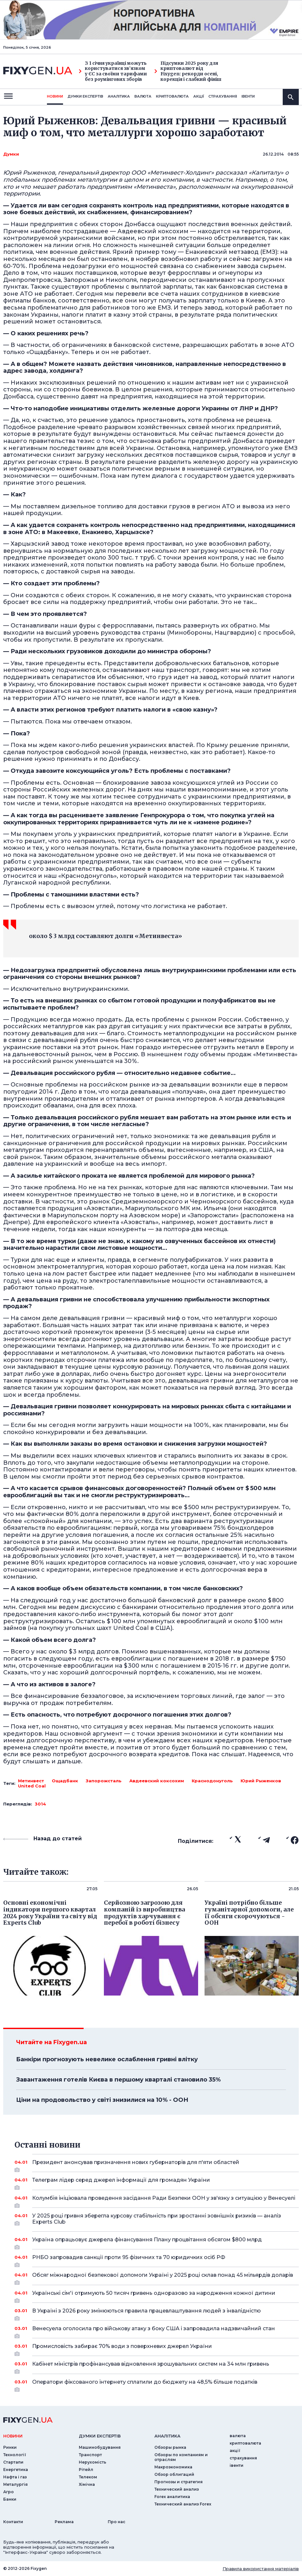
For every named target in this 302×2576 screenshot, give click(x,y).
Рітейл (86, 2469)
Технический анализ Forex (182, 2504)
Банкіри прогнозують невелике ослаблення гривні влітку (107, 2059)
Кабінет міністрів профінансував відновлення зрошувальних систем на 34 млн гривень (156, 2366)
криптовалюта (172, 96)
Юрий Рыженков (261, 1780)
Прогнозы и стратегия (178, 2481)
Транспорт (90, 2454)
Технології (14, 2454)
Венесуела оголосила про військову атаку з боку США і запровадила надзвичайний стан (156, 2330)
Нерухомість (92, 2462)
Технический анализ (176, 2489)
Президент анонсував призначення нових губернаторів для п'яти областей (156, 2164)
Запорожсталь (104, 1780)
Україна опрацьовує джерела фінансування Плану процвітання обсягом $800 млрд (156, 2241)
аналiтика (167, 2435)
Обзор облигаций (174, 2474)
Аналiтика (119, 96)
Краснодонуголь (212, 1780)
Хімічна (87, 2484)
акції (198, 96)
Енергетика (15, 2469)
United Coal (32, 1785)
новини (55, 96)
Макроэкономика (173, 2467)
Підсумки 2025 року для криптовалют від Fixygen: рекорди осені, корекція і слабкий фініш (187, 71)
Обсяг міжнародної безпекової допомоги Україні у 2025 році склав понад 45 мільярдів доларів (162, 2277)
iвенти (248, 96)
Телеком (88, 2477)
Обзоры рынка (170, 2447)
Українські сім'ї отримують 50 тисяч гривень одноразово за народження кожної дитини (156, 2295)
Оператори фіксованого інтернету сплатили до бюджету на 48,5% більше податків (156, 2384)
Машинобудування (100, 2447)
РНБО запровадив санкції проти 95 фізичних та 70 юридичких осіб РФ (156, 2259)
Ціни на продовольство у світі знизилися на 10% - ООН (102, 2099)
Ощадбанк (65, 1780)
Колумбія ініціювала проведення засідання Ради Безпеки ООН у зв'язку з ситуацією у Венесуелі (163, 2200)
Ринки (10, 2447)
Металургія (15, 2484)
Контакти (13, 2521)
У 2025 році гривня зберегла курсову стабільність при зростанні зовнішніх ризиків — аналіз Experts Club (156, 2219)
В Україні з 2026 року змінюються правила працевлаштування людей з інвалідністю (156, 2313)
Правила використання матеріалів (261, 2568)
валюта (142, 96)
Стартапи (13, 2462)
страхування (222, 96)
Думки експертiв (85, 96)
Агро (8, 2491)
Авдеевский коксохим (156, 1780)
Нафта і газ (15, 2477)
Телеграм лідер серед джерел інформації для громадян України (156, 2182)
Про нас (116, 2521)
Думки (11, 154)
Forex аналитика (172, 2496)
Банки (9, 2499)
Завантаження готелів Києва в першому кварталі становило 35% (118, 2079)
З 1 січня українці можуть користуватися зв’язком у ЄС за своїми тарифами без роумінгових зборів (113, 71)
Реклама (64, 2521)
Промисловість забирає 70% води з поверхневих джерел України (156, 2348)
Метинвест (31, 1780)
